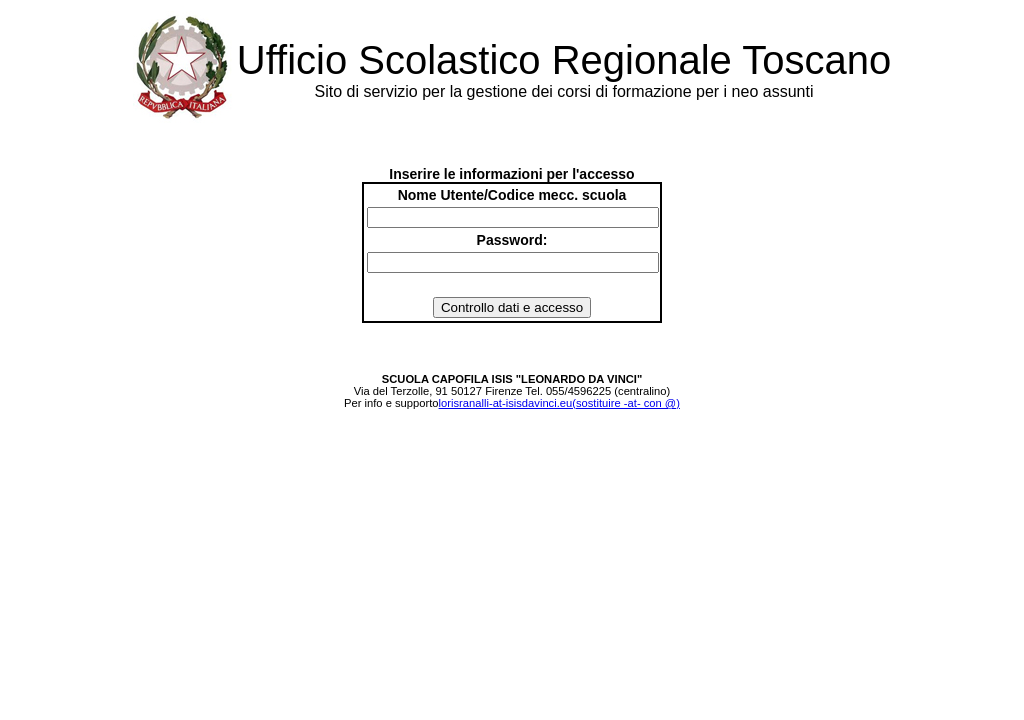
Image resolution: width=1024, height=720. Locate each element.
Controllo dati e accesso (512, 307)
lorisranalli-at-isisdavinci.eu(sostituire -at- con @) (559, 403)
